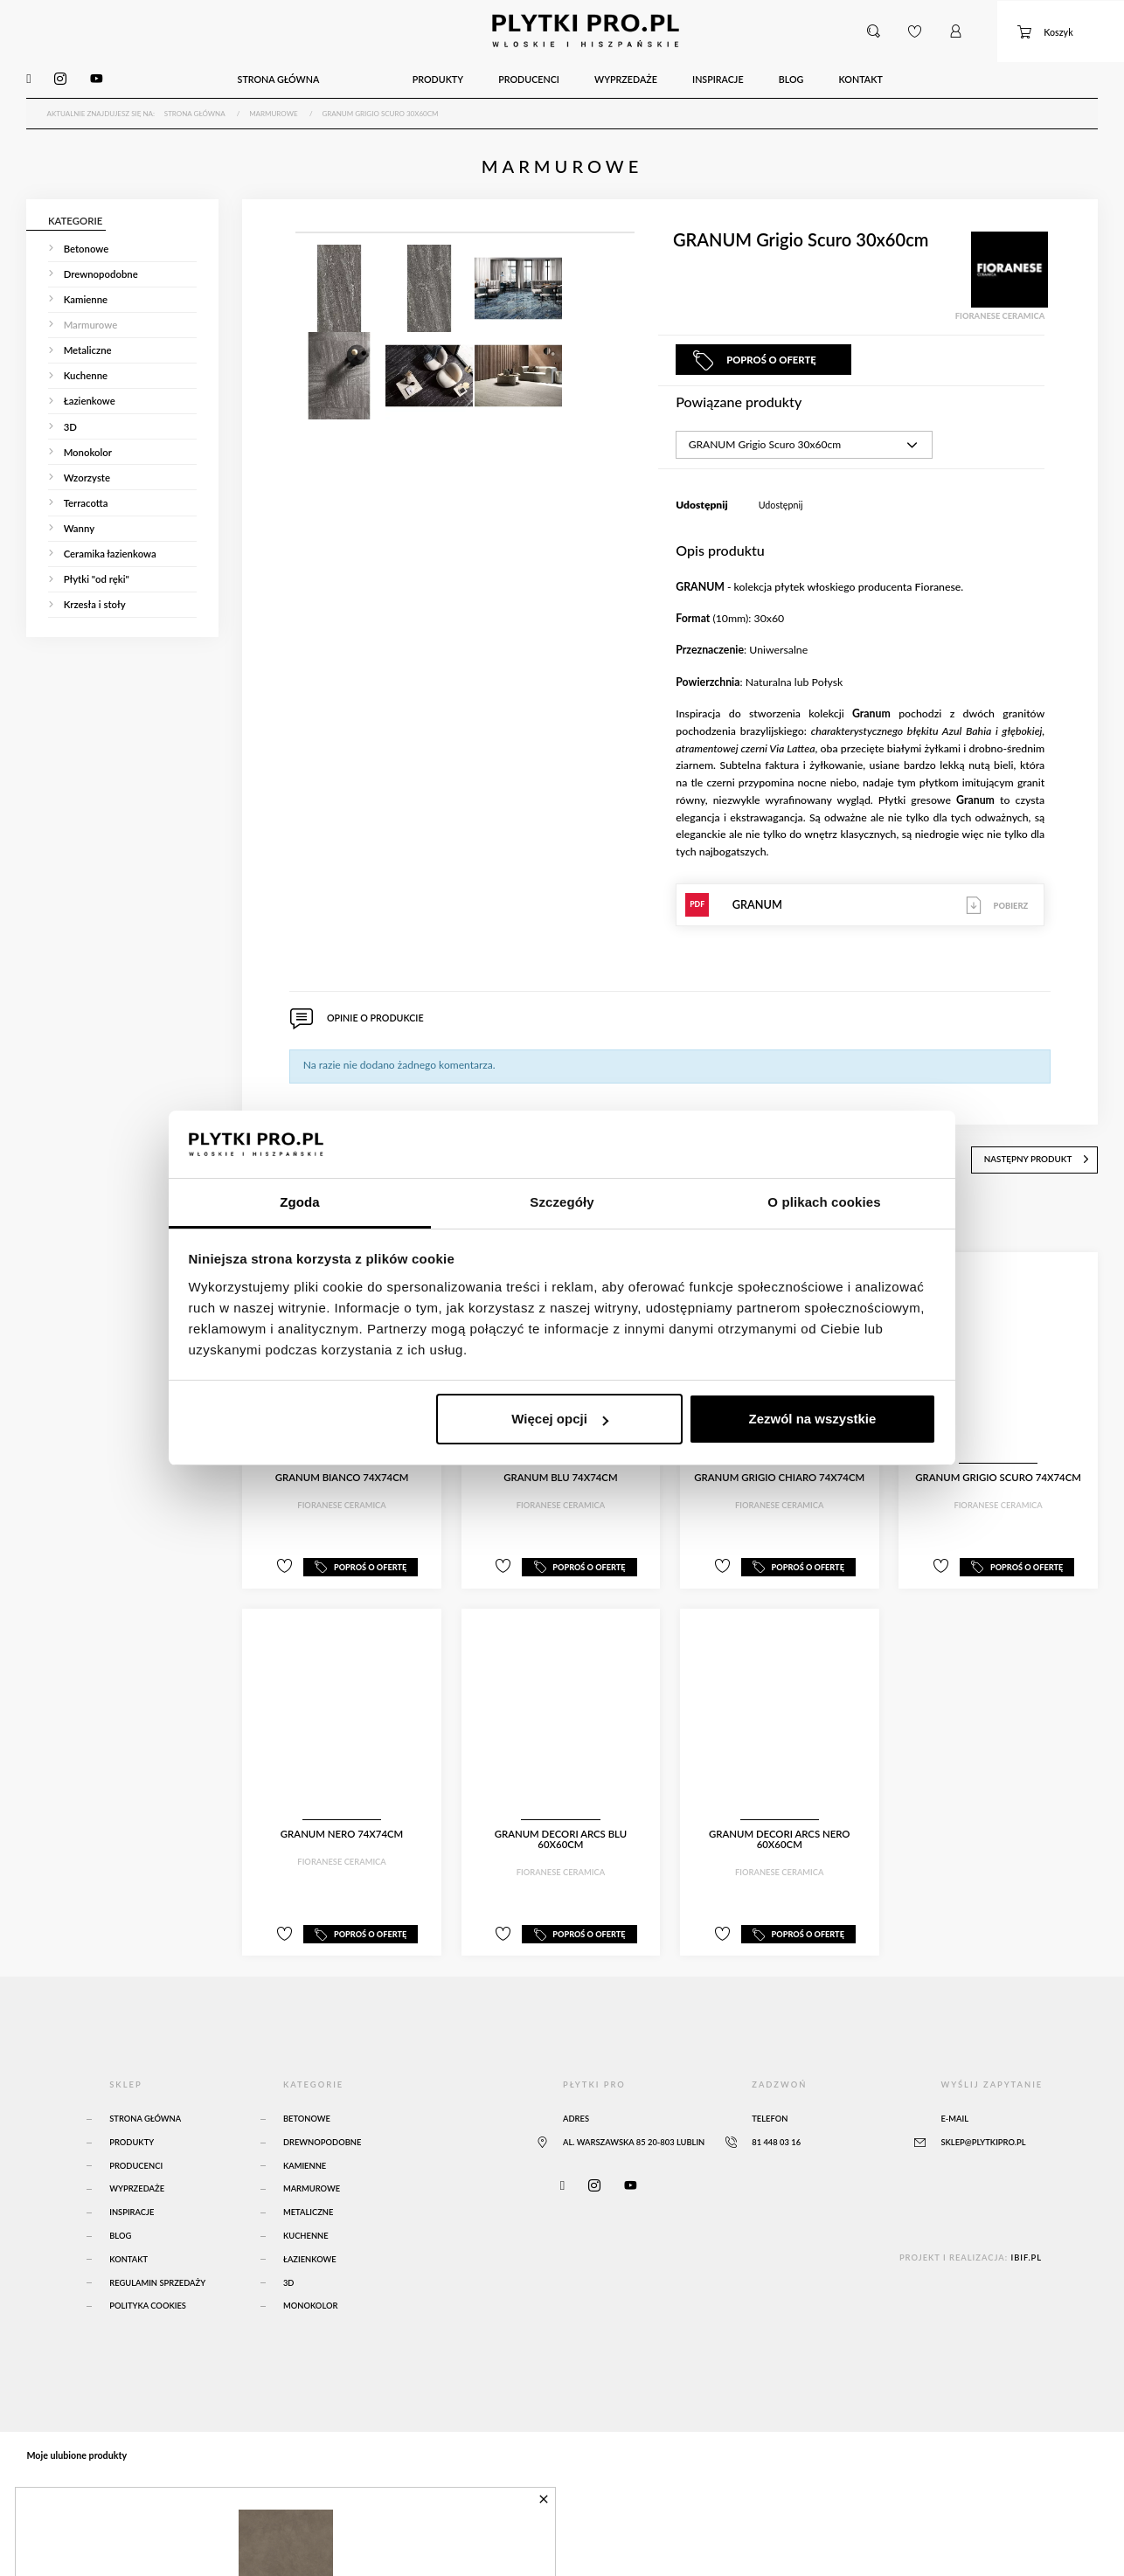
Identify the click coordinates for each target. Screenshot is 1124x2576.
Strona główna (145, 2113)
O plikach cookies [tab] (823, 1202)
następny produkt (1040, 1155)
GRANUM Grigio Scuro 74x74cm (998, 1472)
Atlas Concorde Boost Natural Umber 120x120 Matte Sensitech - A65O (237, 2531)
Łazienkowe (310, 2254)
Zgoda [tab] (300, 1202)
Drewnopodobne (322, 2137)
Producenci (136, 2160)
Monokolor (310, 2300)
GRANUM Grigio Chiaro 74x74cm (779, 1472)
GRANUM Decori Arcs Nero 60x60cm (779, 1835)
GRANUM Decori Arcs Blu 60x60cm (561, 1835)
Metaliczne (308, 2207)
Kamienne (304, 2160)
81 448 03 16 (776, 2137)
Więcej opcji (559, 1418)
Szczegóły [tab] (561, 1202)
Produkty (131, 2137)
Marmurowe (311, 2183)
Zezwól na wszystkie (812, 1418)
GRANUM (860, 902)
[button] (874, 30)
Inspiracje (131, 2207)
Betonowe (306, 2113)
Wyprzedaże (136, 2183)
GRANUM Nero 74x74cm (342, 1829)
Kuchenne (306, 2230)
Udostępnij (781, 502)
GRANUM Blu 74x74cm (560, 1472)
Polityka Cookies (147, 2300)
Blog (120, 2230)
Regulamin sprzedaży (157, 2277)
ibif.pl (1026, 2252)
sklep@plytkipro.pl (982, 2137)
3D (289, 2277)
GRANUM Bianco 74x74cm (342, 1472)
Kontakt (128, 2254)
